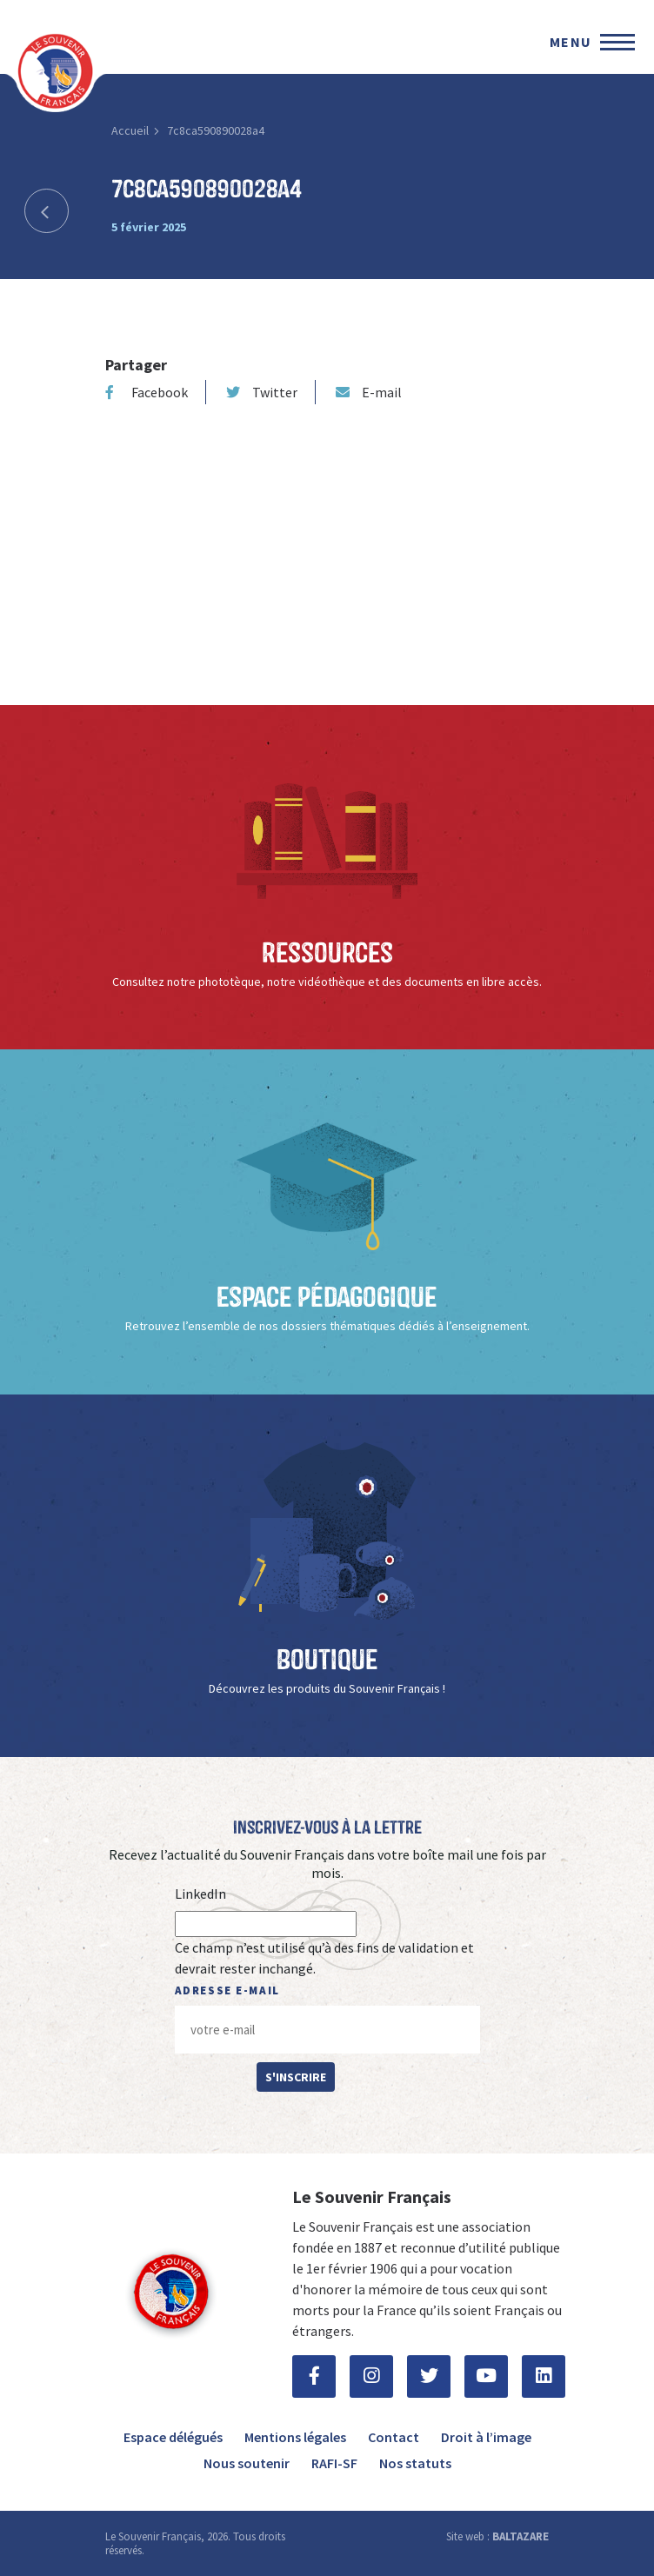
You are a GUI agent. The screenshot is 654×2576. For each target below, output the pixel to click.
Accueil (130, 130)
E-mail (369, 392)
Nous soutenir (247, 2463)
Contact (393, 2437)
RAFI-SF (334, 2463)
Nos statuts (415, 2463)
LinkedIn (200, 1893)
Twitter (261, 392)
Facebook (146, 392)
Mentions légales (295, 2437)
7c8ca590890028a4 (215, 130)
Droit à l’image (486, 2437)
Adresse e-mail (227, 1990)
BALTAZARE (520, 2536)
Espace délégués (173, 2437)
